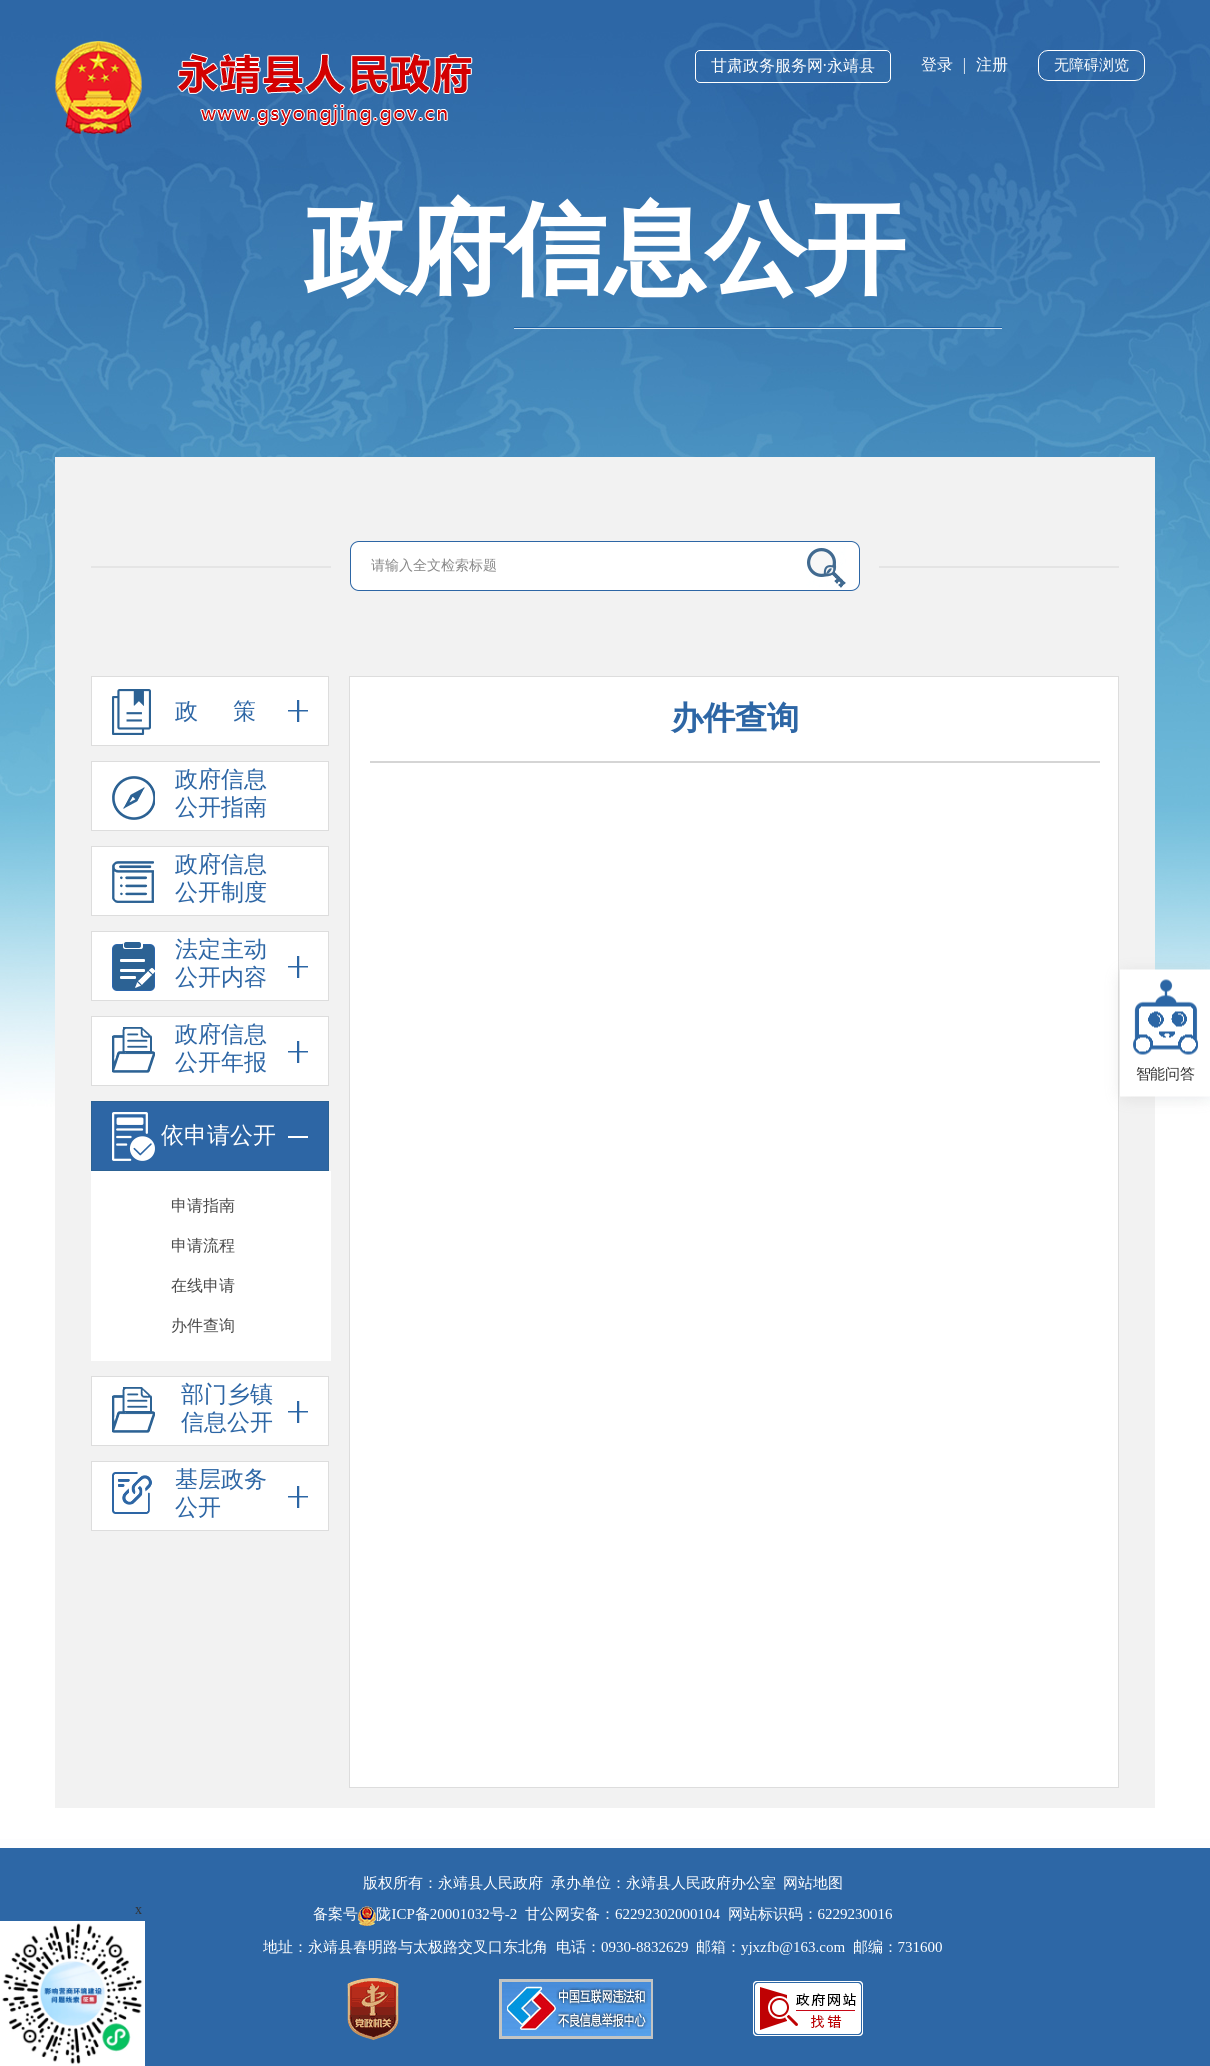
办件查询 (203, 1325)
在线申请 (203, 1285)
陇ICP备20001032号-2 (439, 1914)
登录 (937, 64)
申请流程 (203, 1245)
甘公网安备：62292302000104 (622, 1914)
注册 (992, 64)
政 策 (210, 711)
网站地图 (813, 1883)
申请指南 (203, 1205)
